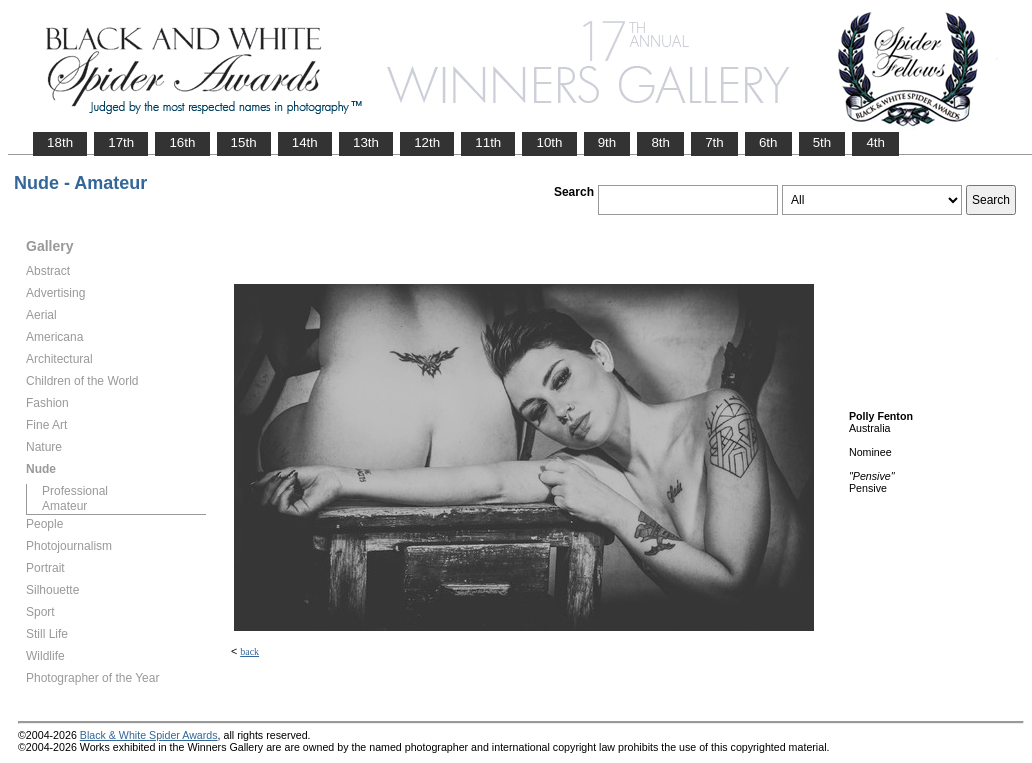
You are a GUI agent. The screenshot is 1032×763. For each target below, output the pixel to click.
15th (244, 142)
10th (549, 142)
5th (822, 142)
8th (660, 142)
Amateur (64, 506)
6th (768, 142)
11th (488, 142)
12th (427, 142)
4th (875, 142)
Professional (75, 491)
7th (714, 142)
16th (182, 142)
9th (607, 142)
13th (366, 142)
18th (60, 142)
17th (121, 142)
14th (305, 142)
